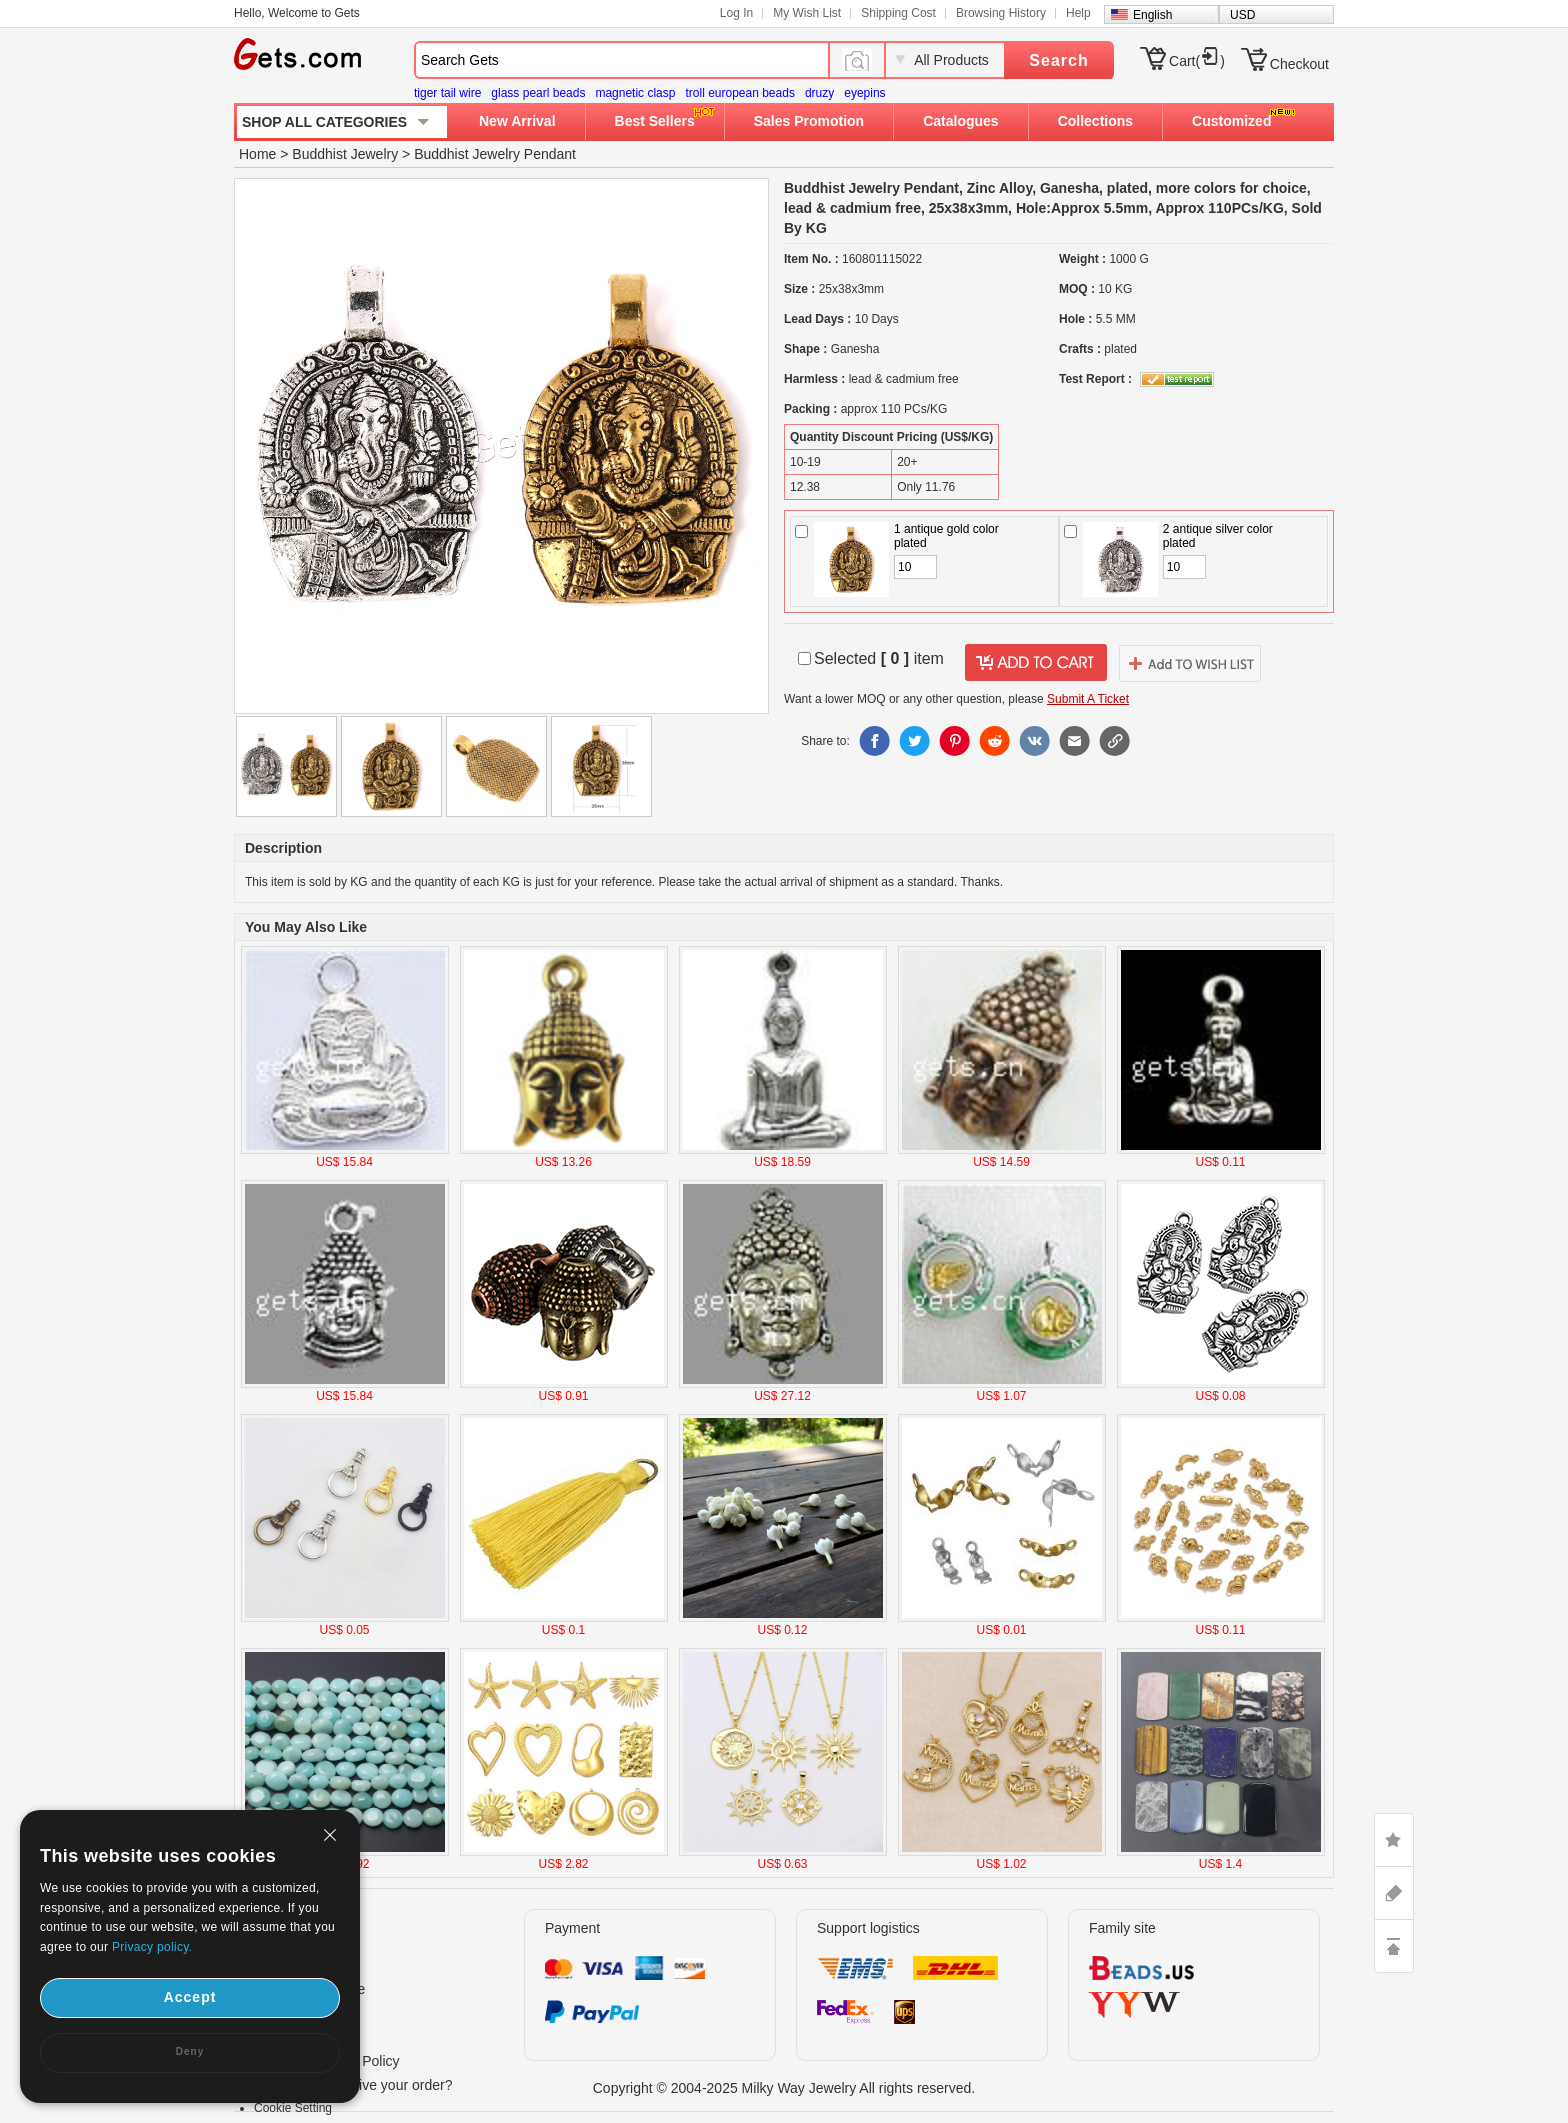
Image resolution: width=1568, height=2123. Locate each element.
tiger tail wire (447, 93)
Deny (190, 2051)
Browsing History (1001, 13)
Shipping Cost (898, 13)
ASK (1394, 1893)
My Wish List (807, 13)
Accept (190, 1997)
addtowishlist (1190, 663)
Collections (1095, 121)
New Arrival (517, 121)
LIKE (1394, 1840)
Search (1058, 60)
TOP (1394, 1946)
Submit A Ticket (1088, 699)
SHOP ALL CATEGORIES (324, 122)
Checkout (1299, 64)
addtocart (1036, 663)
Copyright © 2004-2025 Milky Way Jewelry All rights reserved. (784, 2088)
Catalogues (960, 121)
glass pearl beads (538, 93)
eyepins (864, 93)
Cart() (1197, 61)
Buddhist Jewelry (345, 154)
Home (257, 154)
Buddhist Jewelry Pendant (495, 154)
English (1152, 15)
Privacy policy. (152, 1947)
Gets (297, 54)
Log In (736, 13)
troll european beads (739, 93)
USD (1242, 15)
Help (1078, 13)
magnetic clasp (635, 93)
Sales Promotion (809, 121)
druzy (819, 93)
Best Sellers (655, 121)
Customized (1231, 121)
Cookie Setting (293, 2108)
